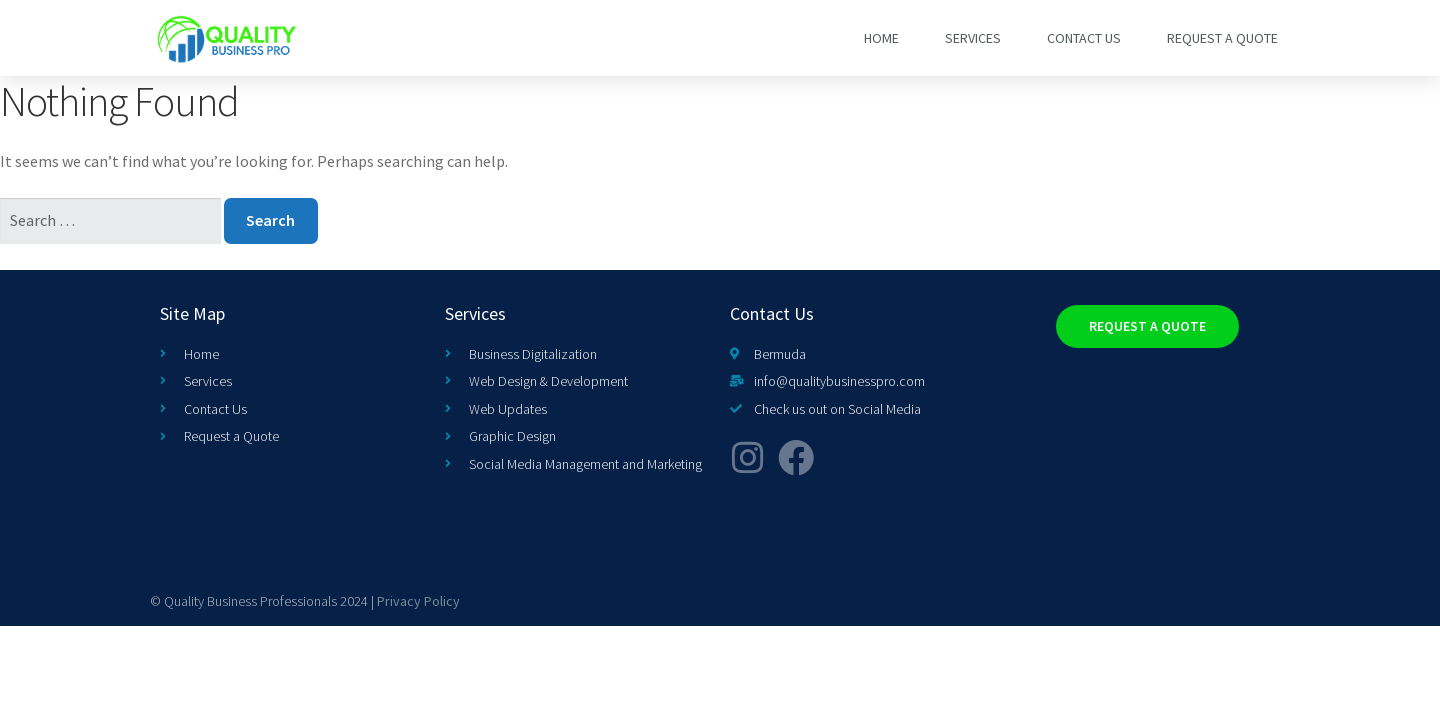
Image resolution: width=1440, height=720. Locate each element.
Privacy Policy (418, 601)
